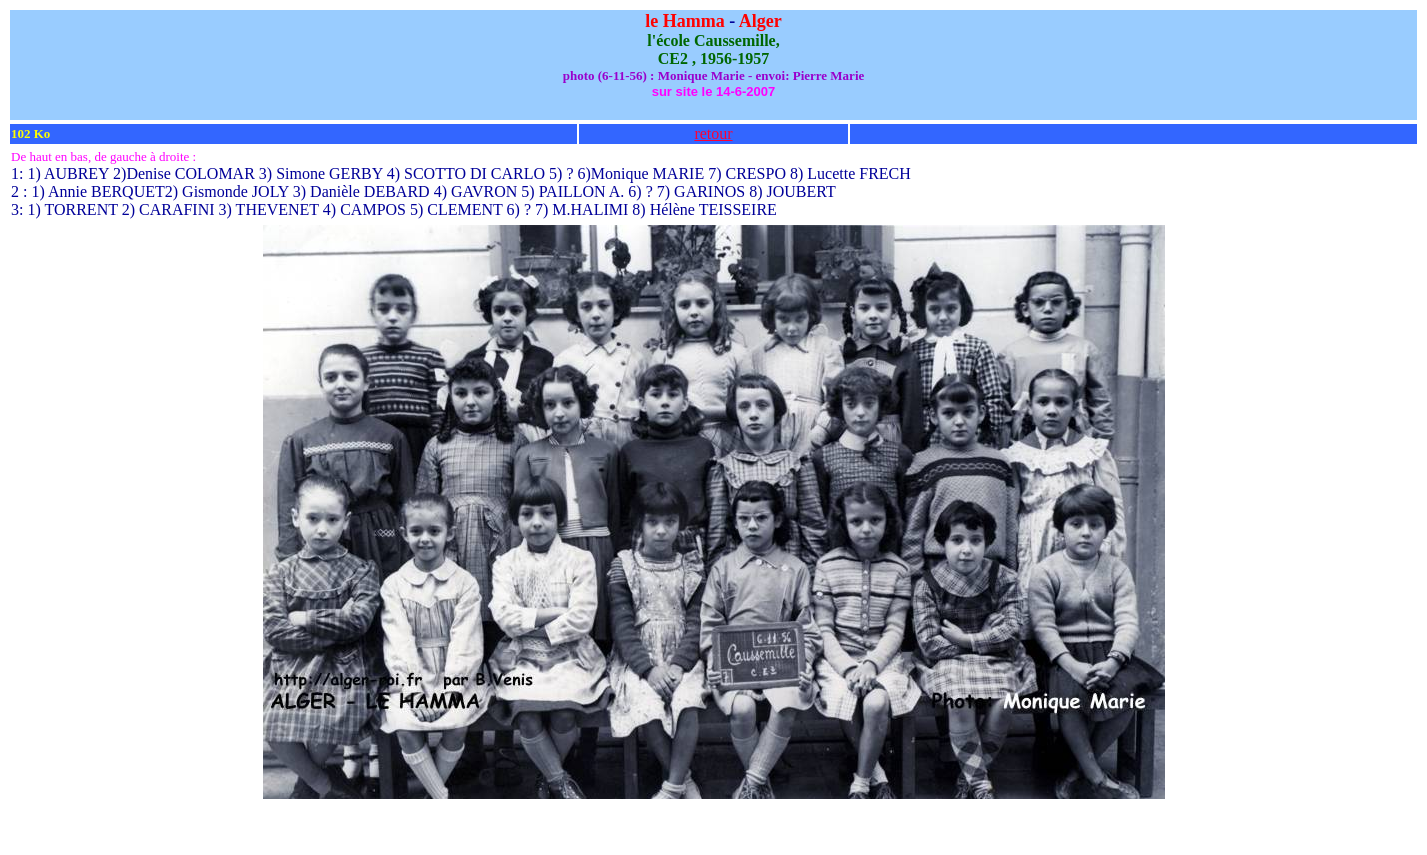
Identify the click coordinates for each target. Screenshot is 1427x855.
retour (713, 133)
